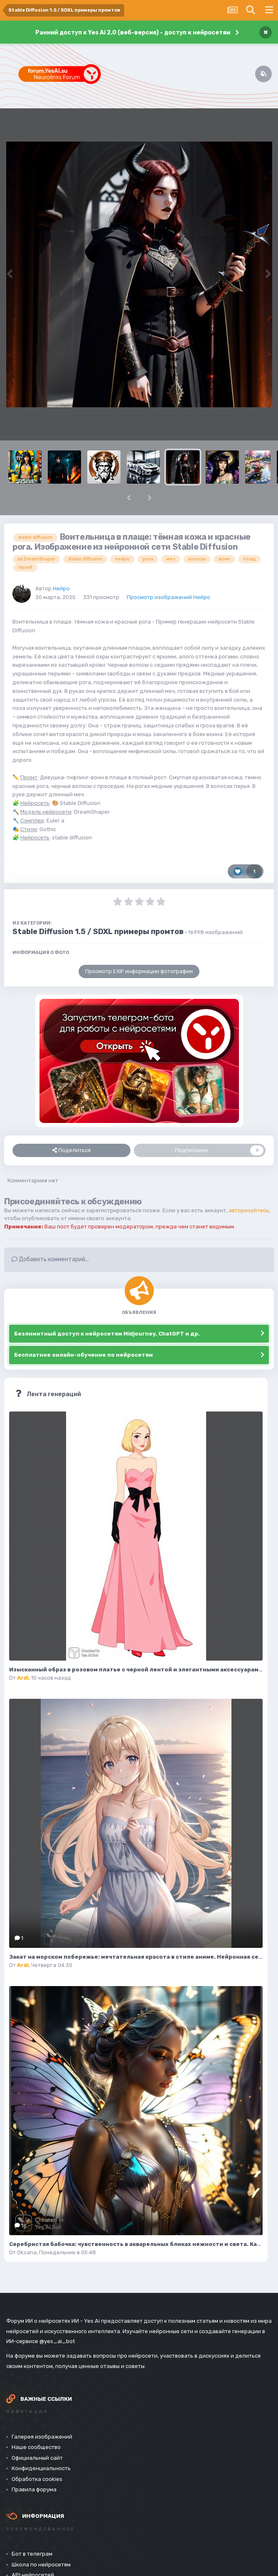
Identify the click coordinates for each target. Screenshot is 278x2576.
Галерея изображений (42, 2437)
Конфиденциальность (41, 2468)
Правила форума (34, 2489)
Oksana (27, 2252)
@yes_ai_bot (57, 2341)
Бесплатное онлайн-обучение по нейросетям (83, 1355)
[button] (129, 498)
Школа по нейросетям (41, 2564)
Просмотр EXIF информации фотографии (139, 971)
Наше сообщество (36, 2447)
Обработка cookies (37, 2479)
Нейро (61, 588)
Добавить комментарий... (50, 1259)
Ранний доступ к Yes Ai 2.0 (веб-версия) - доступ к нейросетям (132, 32)
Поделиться (71, 1150)
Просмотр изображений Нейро (168, 597)
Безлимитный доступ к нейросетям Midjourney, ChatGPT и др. (107, 1334)
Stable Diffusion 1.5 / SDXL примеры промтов (98, 931)
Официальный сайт (37, 2458)
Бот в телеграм (32, 2554)
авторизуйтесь (249, 1210)
